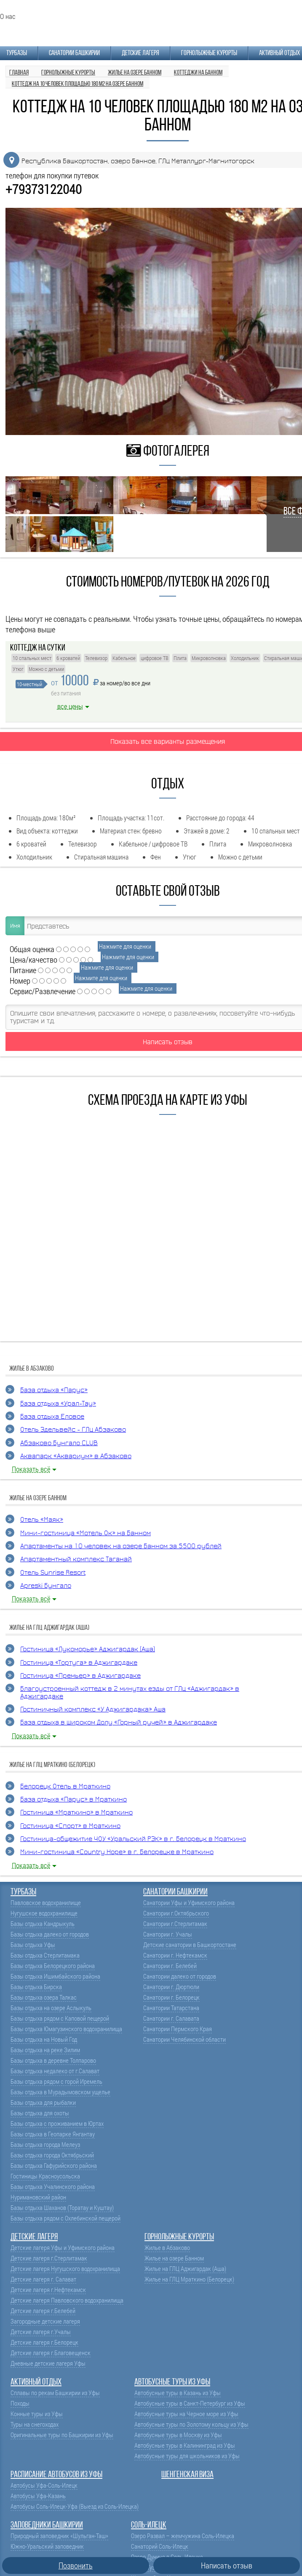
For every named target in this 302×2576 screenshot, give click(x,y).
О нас (8, 16)
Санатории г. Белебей (170, 1966)
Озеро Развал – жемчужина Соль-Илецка (182, 2536)
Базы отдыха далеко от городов (50, 1934)
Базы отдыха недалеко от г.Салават (55, 2071)
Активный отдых (279, 53)
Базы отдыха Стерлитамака (45, 1955)
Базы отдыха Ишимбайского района (55, 1976)
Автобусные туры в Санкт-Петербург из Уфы (189, 2403)
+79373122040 (43, 188)
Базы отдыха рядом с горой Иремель (56, 2081)
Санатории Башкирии (74, 53)
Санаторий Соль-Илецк (159, 2546)
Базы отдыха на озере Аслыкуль (51, 2008)
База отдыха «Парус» (54, 1390)
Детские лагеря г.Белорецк (44, 2342)
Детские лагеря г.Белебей (43, 2311)
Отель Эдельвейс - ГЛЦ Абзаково (73, 1429)
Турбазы (16, 53)
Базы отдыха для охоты (40, 2113)
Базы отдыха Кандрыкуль (43, 1924)
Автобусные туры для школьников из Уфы (187, 2456)
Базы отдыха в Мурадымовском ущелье (60, 2092)
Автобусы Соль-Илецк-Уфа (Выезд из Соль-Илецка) (75, 2506)
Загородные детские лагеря (45, 2321)
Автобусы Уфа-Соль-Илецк (44, 2485)
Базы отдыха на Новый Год (44, 2039)
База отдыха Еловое (52, 1416)
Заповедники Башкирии (47, 2525)
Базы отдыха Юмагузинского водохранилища (66, 2029)
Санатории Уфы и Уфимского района (189, 1903)
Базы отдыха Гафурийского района (54, 2166)
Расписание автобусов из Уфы (56, 2474)
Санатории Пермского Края (177, 2029)
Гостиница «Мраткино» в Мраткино (76, 1812)
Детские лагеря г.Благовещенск (51, 2353)
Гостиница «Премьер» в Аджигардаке (80, 1675)
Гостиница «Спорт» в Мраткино (70, 1826)
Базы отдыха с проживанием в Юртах (57, 2124)
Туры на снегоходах (35, 2424)
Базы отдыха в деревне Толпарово (53, 2060)
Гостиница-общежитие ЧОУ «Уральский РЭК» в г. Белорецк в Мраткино (133, 1839)
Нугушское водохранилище (44, 1913)
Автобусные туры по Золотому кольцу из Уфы (191, 2424)
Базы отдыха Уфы (33, 1945)
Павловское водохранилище (46, 1903)
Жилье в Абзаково (167, 2248)
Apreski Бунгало (45, 1585)
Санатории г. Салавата (171, 2018)
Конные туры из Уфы (37, 2414)
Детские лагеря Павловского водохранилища (67, 2300)
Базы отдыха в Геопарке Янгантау (53, 2134)
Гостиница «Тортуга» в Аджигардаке (78, 1662)
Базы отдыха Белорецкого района (53, 1966)
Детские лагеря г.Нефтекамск (48, 2290)
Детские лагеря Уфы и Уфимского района (63, 2248)
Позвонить (76, 2565)
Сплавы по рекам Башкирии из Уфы (55, 2393)
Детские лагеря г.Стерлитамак (49, 2258)
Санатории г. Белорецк (171, 1997)
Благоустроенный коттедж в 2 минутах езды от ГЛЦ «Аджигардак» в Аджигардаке (129, 1692)
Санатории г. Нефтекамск (175, 1955)
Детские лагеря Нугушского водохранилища (65, 2269)
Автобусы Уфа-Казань (38, 2496)
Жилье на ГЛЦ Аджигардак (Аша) (185, 2269)
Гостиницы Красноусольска (45, 2176)
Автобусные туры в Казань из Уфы (177, 2393)
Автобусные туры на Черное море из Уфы (186, 2414)
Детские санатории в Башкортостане (189, 1945)
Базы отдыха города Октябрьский (52, 2155)
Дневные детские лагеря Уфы (48, 2363)
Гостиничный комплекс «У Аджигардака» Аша (93, 1709)
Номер (20, 980)
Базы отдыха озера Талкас (44, 1997)
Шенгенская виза (187, 2474)
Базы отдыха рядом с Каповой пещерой (60, 2018)
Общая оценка (32, 949)
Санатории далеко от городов (179, 1976)
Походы (20, 2403)
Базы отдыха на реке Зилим (45, 2050)
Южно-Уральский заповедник (47, 2546)
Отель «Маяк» (41, 1519)
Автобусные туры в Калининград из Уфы (184, 2445)
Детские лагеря (140, 53)
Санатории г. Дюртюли (171, 1987)
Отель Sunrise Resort (53, 1572)
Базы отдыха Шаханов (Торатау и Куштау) (62, 2208)
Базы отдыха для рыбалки (43, 2102)
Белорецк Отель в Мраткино (65, 1786)
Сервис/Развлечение (42, 991)
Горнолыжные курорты (209, 53)
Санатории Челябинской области (184, 2039)
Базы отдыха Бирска (36, 1987)
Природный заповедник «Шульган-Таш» (59, 2536)
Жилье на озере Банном (174, 2258)
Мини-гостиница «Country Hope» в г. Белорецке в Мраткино (117, 1852)
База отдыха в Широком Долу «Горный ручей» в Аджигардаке (118, 1722)
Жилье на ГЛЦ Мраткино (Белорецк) (189, 2279)
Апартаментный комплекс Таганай (76, 1559)
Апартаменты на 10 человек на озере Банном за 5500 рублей (121, 1546)
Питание (23, 970)
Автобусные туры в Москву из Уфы (178, 2435)
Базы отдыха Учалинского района (53, 2187)
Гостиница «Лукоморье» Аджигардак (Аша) (87, 1649)
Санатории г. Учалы (167, 1934)
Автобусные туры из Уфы (172, 2382)
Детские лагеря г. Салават (43, 2279)
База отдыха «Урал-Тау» (58, 1403)
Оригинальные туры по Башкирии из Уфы (62, 2435)
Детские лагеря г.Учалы (41, 2332)
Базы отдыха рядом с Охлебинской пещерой (65, 2218)
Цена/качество (33, 959)
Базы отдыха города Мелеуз (45, 2145)
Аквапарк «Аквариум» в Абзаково (75, 1456)
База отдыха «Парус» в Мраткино (73, 1799)
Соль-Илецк (148, 2525)
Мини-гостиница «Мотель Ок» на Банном (85, 1533)
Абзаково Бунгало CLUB (59, 1443)
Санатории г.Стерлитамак (175, 1924)
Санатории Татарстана (171, 2008)
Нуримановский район (38, 2197)
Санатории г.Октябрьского (176, 1913)
